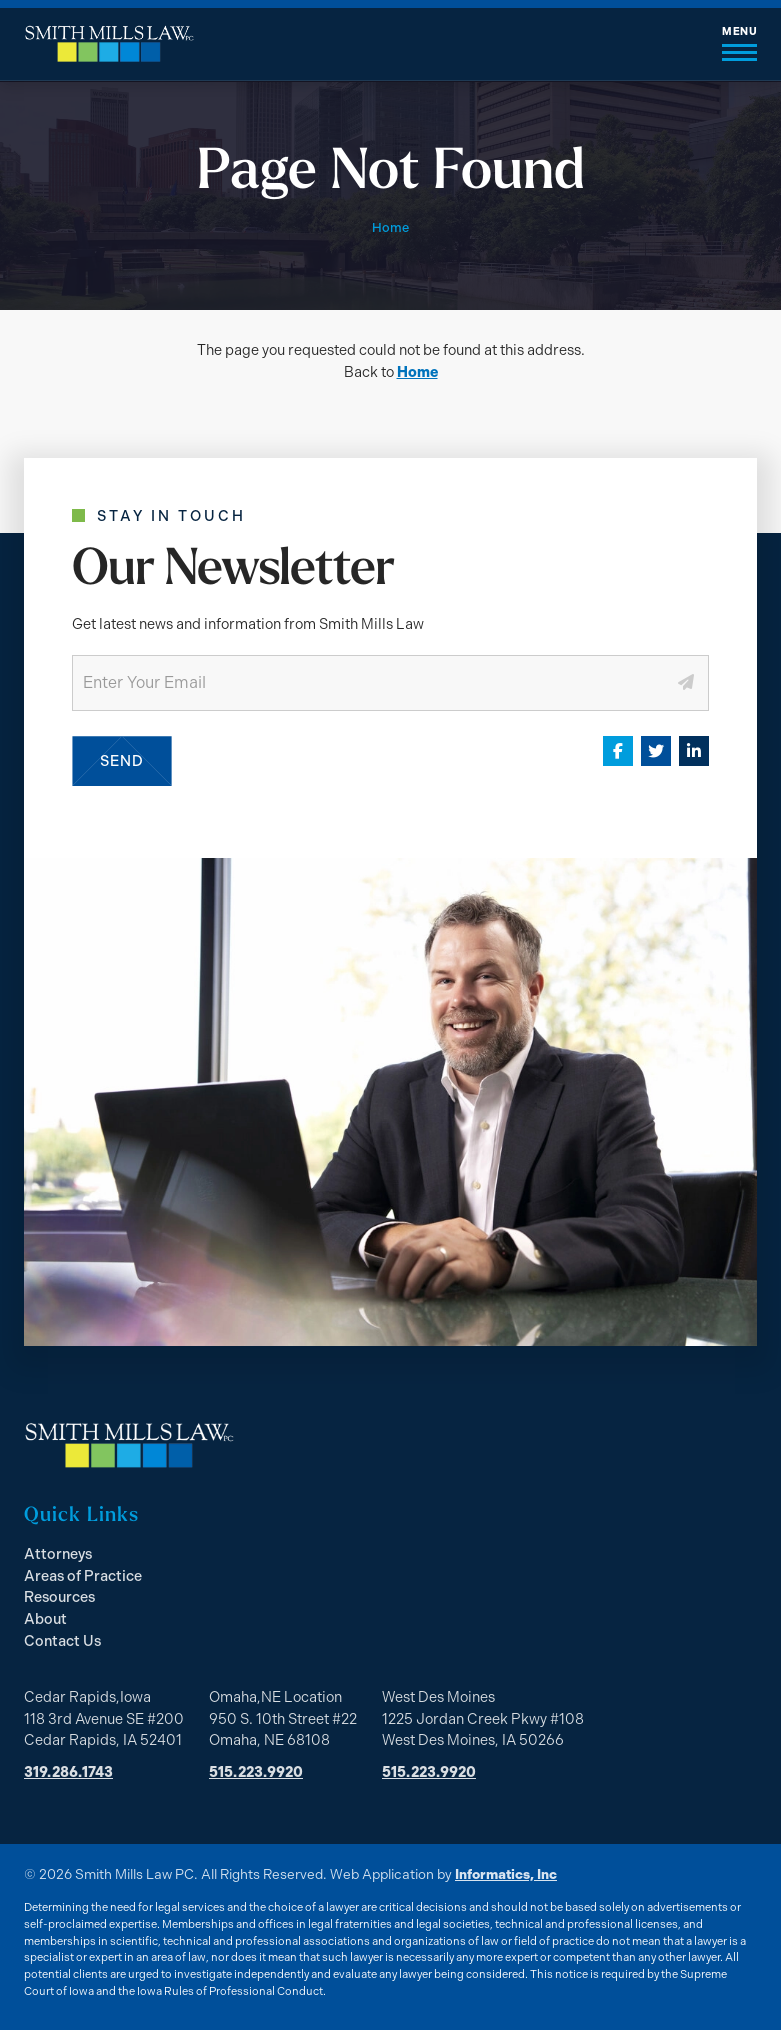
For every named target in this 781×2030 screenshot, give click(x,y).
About (45, 1619)
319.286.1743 (68, 1772)
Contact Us (62, 1641)
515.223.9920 (256, 1772)
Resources (59, 1597)
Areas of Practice (83, 1576)
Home (417, 372)
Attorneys (58, 1554)
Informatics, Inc (506, 1874)
